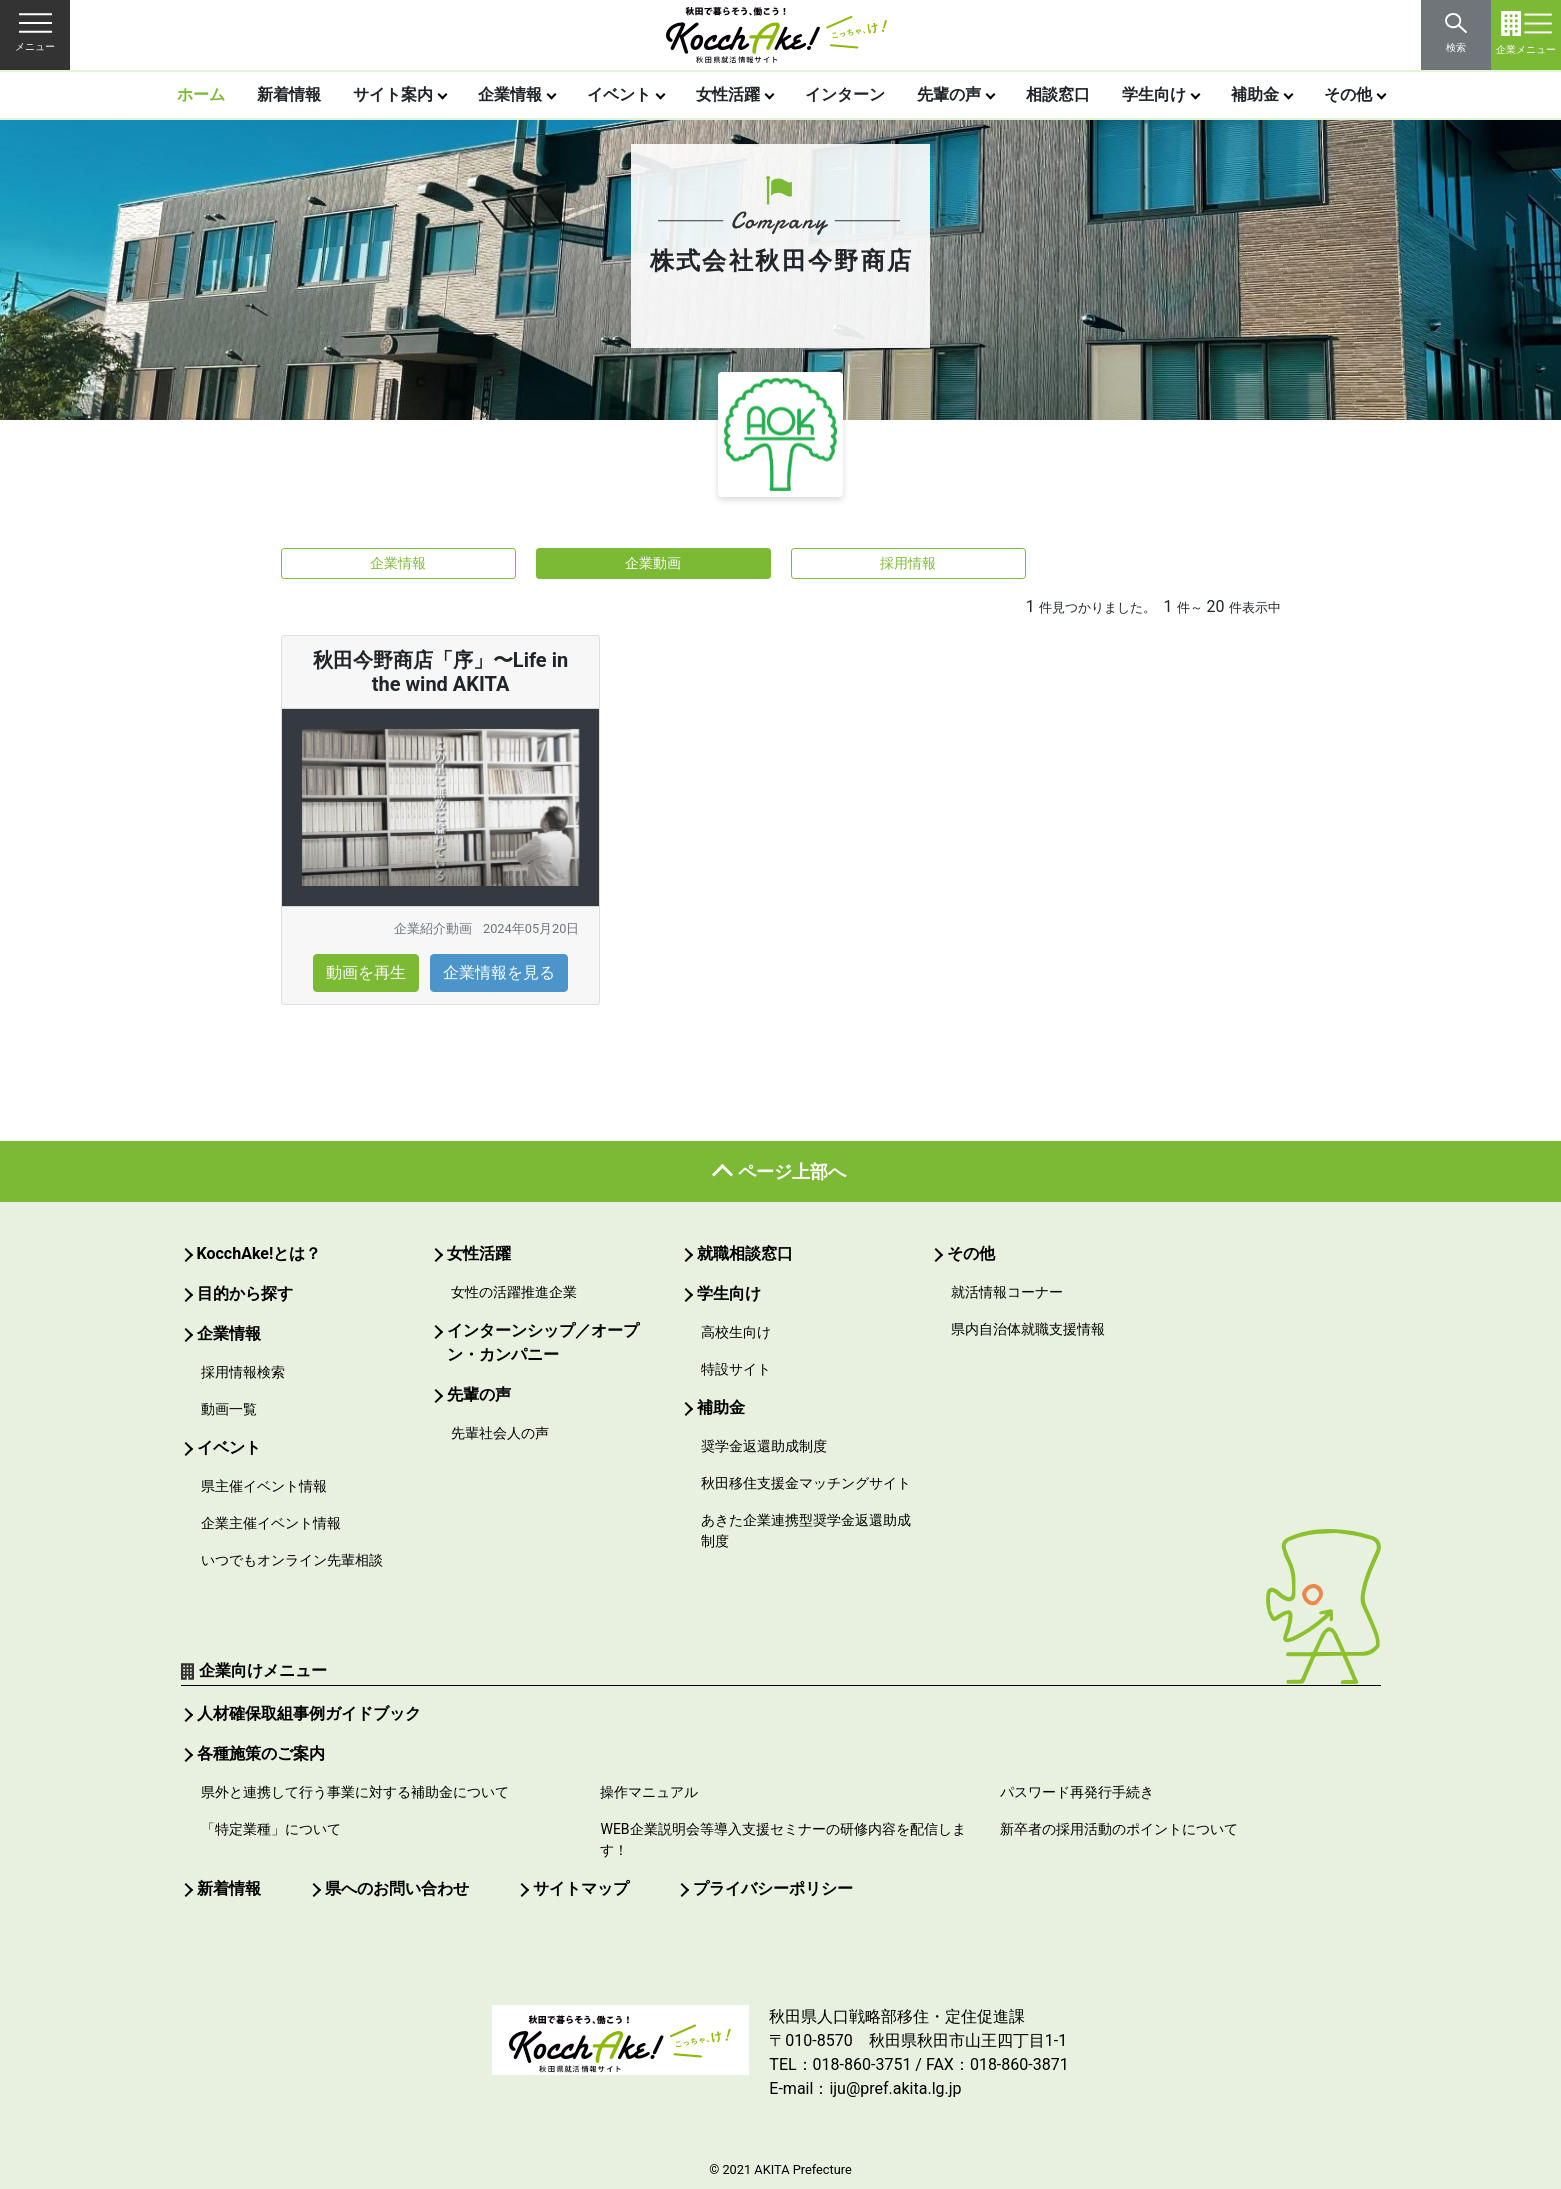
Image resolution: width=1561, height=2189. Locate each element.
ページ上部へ (792, 1171)
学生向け (1154, 94)
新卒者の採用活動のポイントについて (1119, 1829)
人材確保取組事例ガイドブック (309, 1713)
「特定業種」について (271, 1829)
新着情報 (289, 94)
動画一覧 (229, 1409)
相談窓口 (1058, 94)
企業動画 (653, 563)
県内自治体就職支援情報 (1028, 1329)
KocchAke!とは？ (259, 1253)
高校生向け (736, 1332)
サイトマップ (581, 1888)
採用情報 (908, 563)
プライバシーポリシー (773, 1888)
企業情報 (510, 94)
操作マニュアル (649, 1792)
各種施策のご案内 (261, 1753)
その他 (1348, 94)
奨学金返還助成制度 (764, 1446)
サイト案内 (393, 94)
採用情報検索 (243, 1372)
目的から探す (245, 1293)
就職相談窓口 (745, 1253)
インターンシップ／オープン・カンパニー (543, 1342)
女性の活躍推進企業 (514, 1292)
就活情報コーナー (1007, 1292)
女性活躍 (728, 94)
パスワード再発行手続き (1077, 1792)
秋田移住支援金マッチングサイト (806, 1483)
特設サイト (736, 1369)
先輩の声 (949, 94)
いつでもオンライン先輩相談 (292, 1560)
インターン (845, 94)
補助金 (1255, 94)
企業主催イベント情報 (271, 1523)
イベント (619, 94)
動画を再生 (366, 972)
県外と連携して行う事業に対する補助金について (355, 1792)
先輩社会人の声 (500, 1433)
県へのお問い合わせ (397, 1888)
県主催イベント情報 (264, 1486)
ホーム (201, 94)
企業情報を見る (499, 972)
